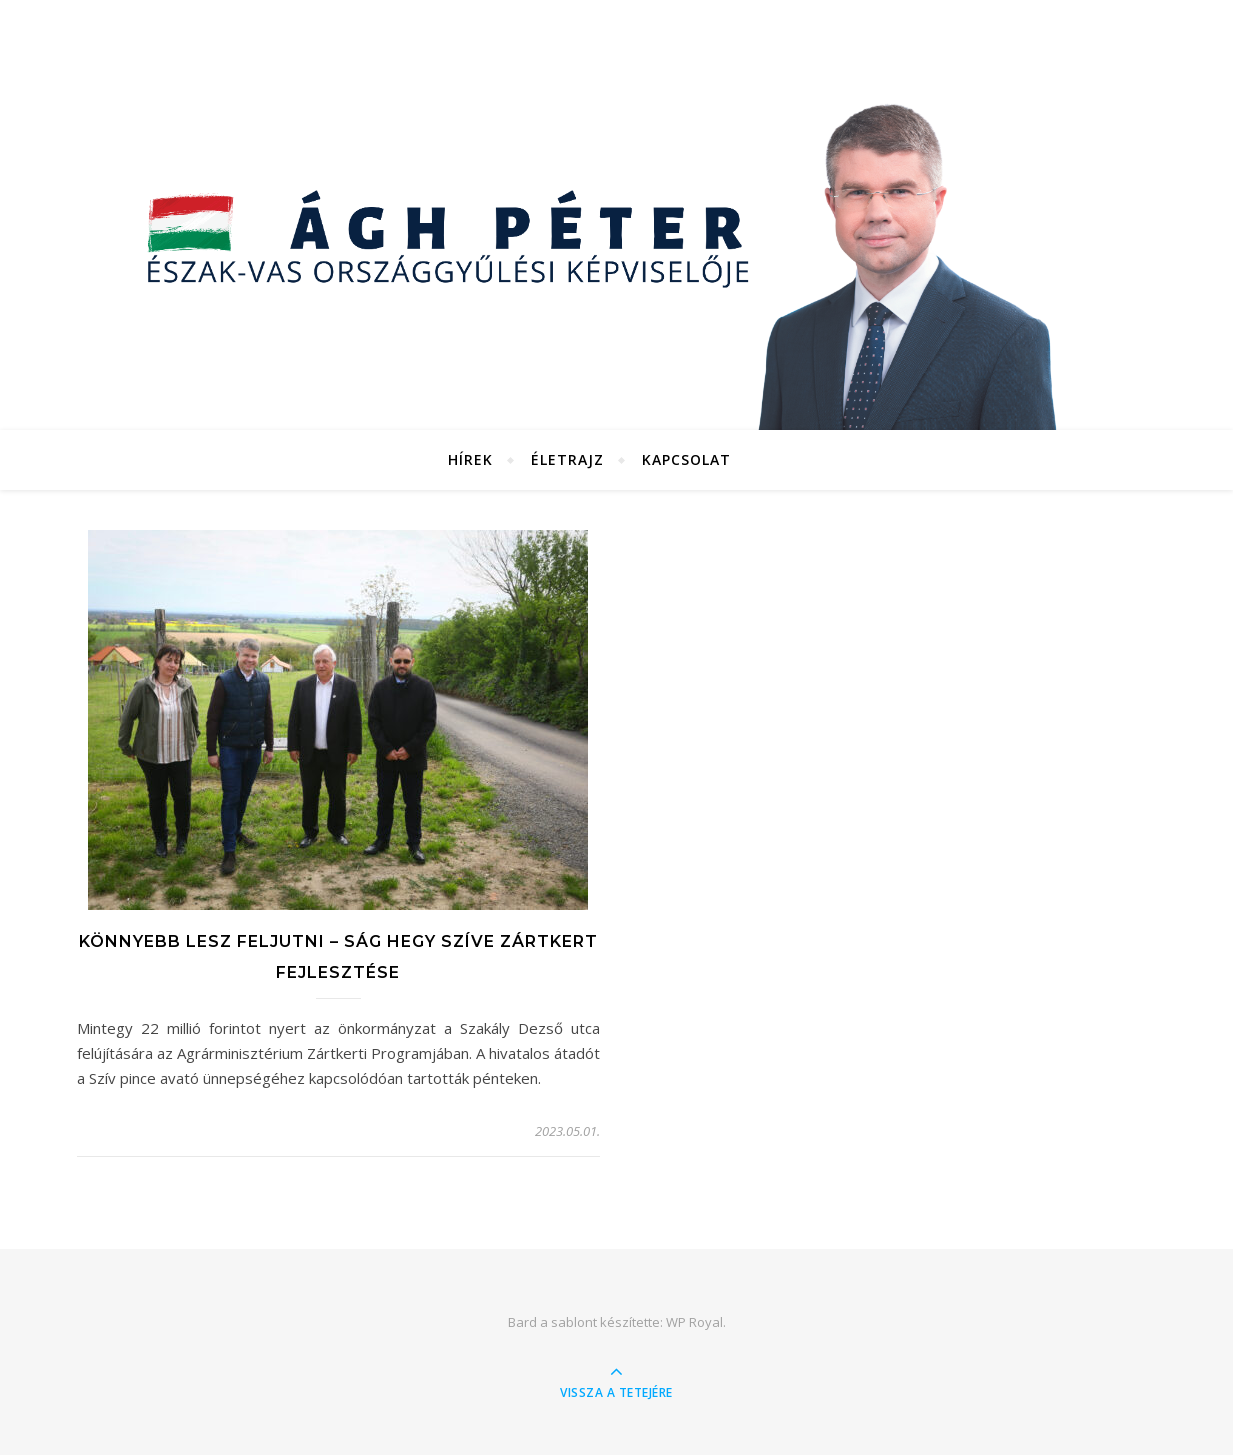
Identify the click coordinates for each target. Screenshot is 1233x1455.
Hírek (470, 459)
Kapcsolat (686, 459)
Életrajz (567, 459)
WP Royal (694, 1322)
